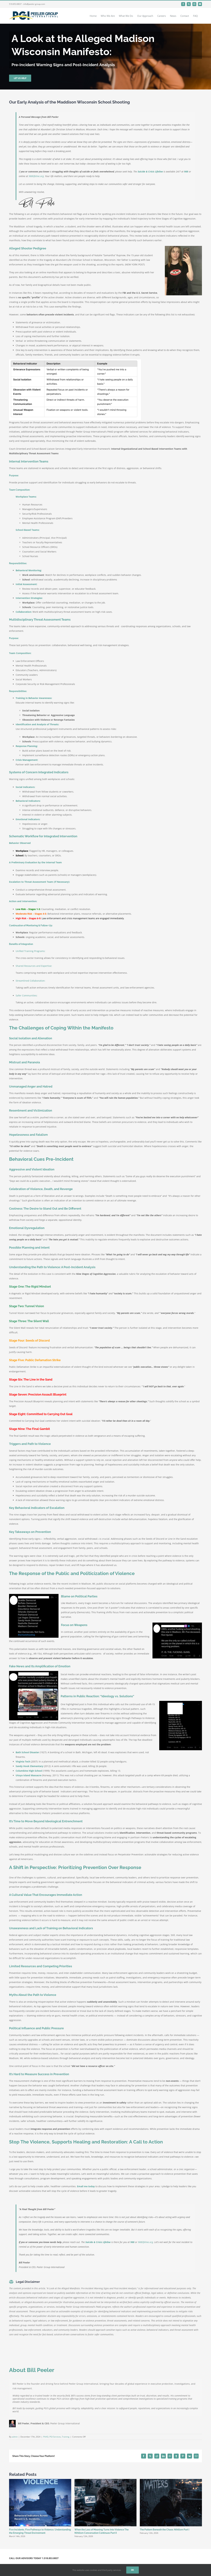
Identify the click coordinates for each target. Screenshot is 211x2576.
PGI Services (55, 2436)
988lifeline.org (36, 176)
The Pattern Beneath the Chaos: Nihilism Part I (164, 2529)
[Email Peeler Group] (20, 78)
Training (65, 2436)
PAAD (45, 2436)
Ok (132, 2569)
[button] (11, 2508)
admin (15, 2436)
